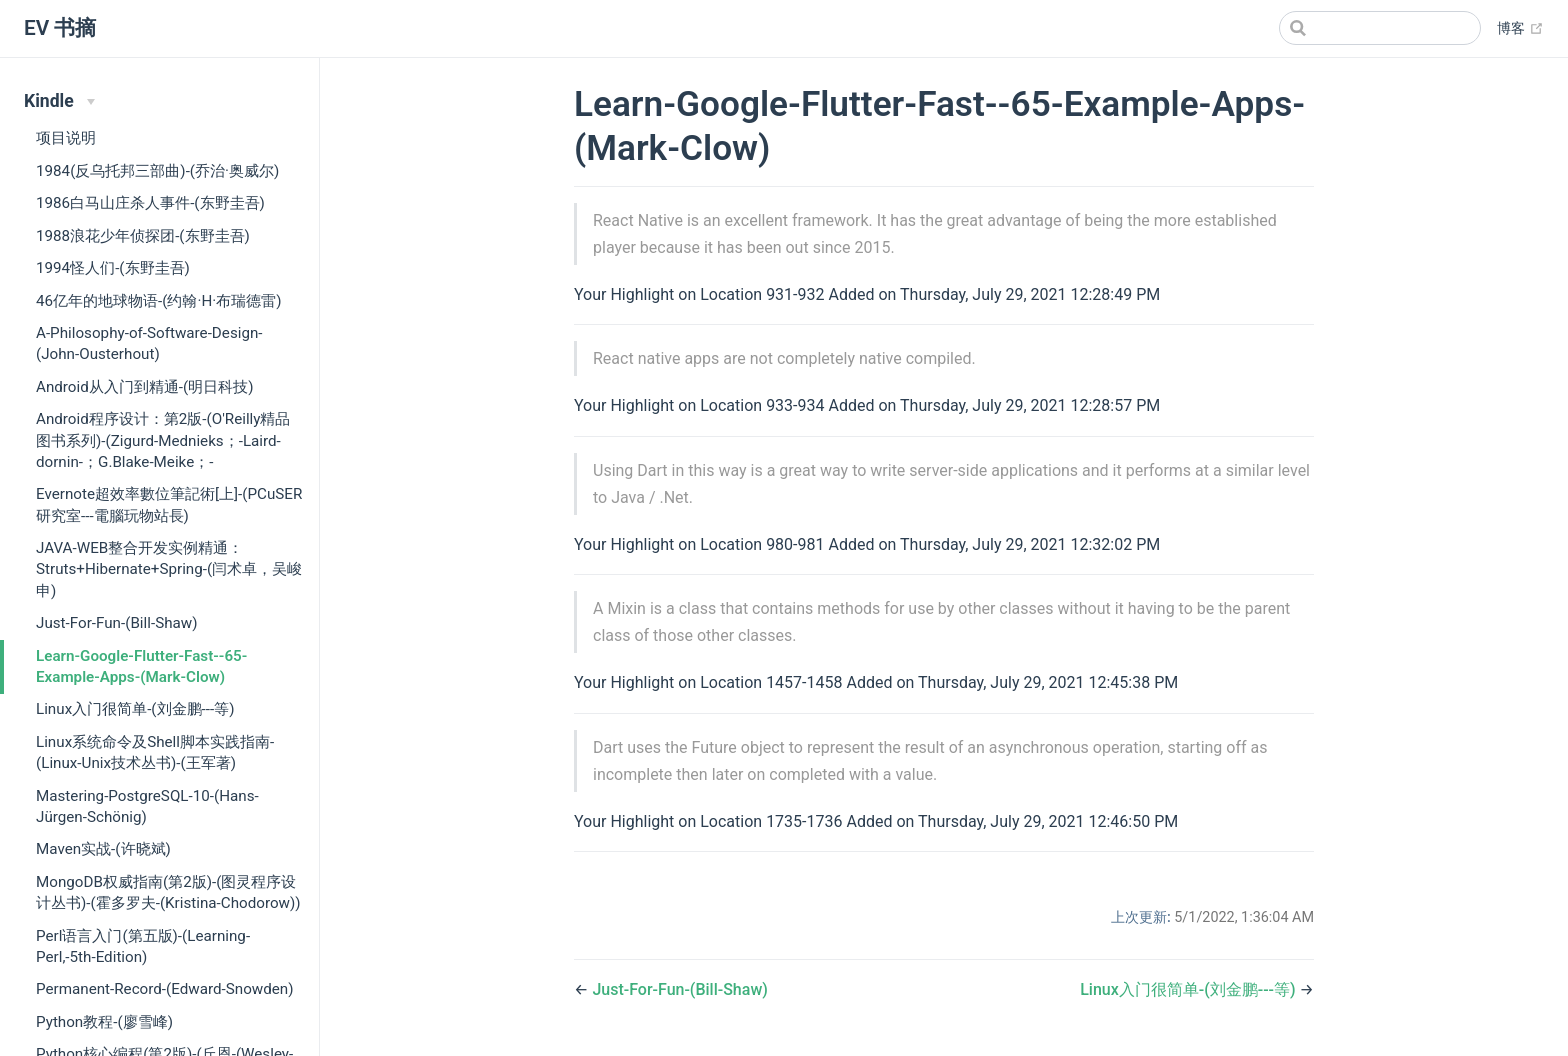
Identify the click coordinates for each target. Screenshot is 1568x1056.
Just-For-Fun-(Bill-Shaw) (116, 623)
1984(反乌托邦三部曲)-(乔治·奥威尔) (157, 171)
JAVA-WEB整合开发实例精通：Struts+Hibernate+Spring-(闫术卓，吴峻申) (169, 569)
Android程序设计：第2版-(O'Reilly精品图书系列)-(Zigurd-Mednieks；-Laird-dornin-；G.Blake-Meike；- (163, 440)
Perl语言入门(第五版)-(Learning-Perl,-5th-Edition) (143, 946)
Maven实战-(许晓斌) (103, 849)
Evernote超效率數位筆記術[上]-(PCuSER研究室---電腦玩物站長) (169, 504)
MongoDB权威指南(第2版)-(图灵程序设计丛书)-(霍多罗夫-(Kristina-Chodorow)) (168, 892)
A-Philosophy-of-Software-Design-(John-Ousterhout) (149, 343)
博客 (1520, 29)
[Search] (1380, 28)
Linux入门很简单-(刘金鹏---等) (135, 709)
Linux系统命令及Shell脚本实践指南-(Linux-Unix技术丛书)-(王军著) (155, 752)
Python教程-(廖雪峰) (104, 1022)
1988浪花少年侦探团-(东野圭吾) (143, 236)
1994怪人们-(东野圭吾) (113, 268)
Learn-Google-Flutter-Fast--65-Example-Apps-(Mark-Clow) (141, 666)
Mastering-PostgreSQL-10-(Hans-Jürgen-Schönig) (147, 806)
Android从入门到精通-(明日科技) (144, 387)
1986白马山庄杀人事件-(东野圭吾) (150, 203)
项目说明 (66, 138)
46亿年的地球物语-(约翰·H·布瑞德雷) (159, 301)
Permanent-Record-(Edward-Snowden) (165, 989)
